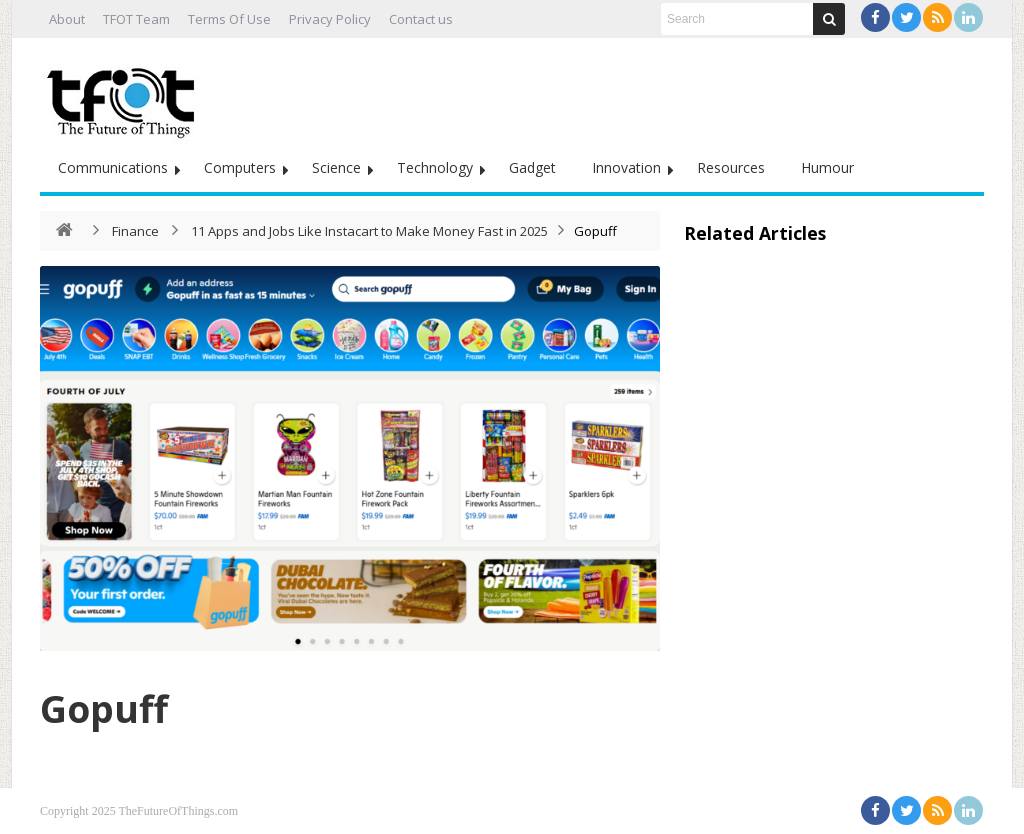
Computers (240, 167)
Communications (113, 167)
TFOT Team (136, 19)
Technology (435, 167)
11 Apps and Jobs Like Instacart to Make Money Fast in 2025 (369, 231)
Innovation (626, 167)
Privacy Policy (330, 19)
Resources (731, 167)
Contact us (421, 19)
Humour (827, 167)
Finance (135, 231)
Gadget (532, 167)
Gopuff (111, 706)
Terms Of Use (229, 19)
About (67, 19)
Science (336, 167)
